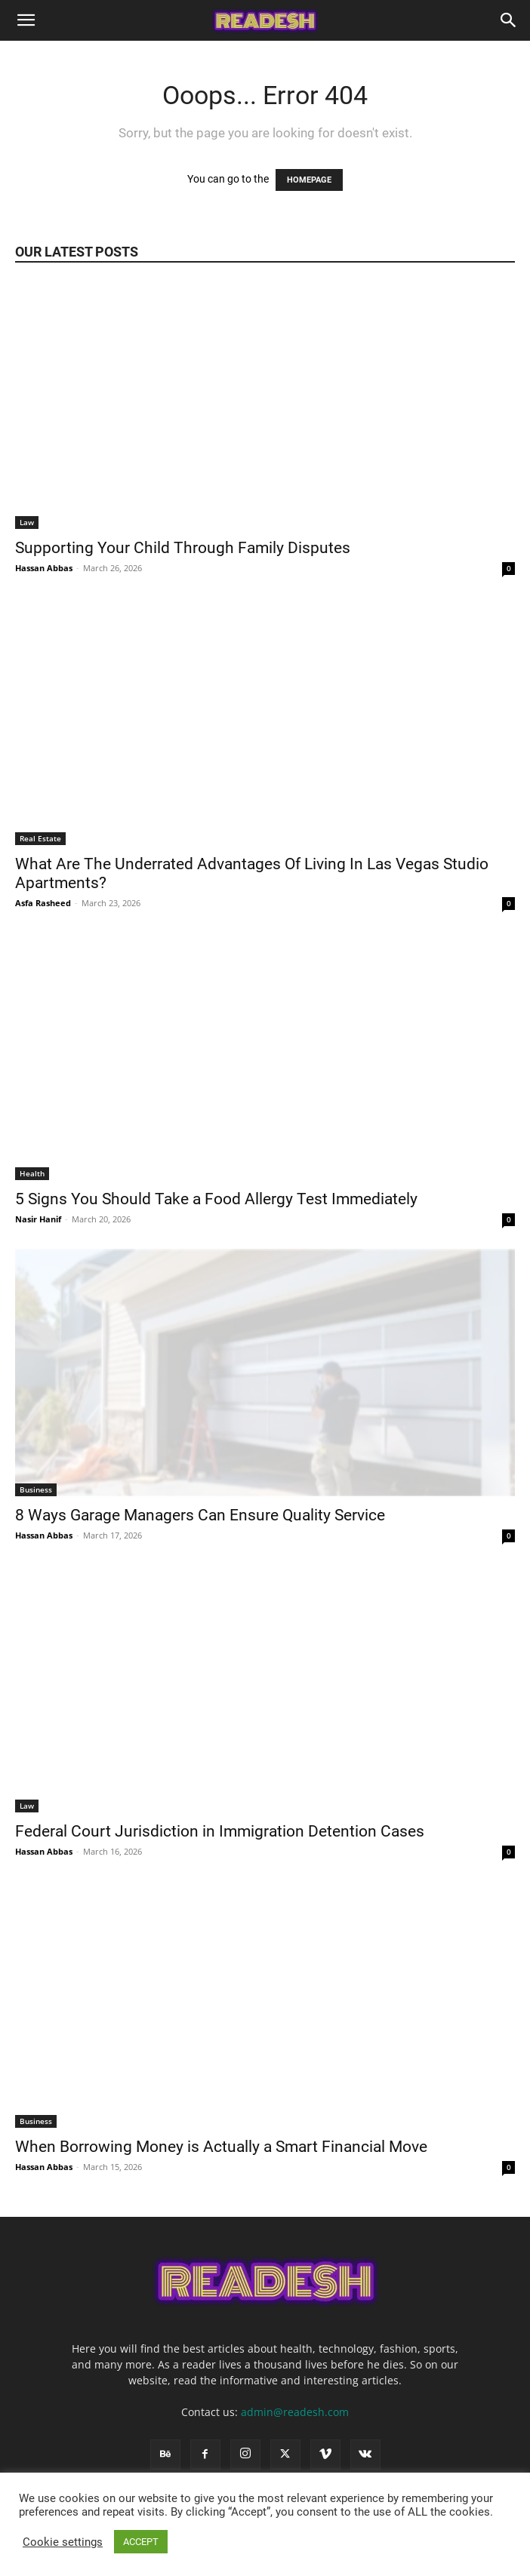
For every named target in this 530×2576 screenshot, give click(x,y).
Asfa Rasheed (43, 902)
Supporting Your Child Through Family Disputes (184, 548)
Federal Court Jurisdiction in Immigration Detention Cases (221, 1831)
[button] (26, 20)
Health (32, 1173)
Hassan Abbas (43, 567)
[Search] (509, 20)
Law (27, 522)
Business (36, 1489)
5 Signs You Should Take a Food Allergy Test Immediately (218, 1199)
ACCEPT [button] (141, 2541)
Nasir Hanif (38, 1219)
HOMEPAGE (309, 180)
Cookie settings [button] (63, 2542)
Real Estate (40, 838)
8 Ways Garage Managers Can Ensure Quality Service (202, 1515)
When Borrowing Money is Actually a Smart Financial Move (223, 2147)
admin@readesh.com (295, 2412)
